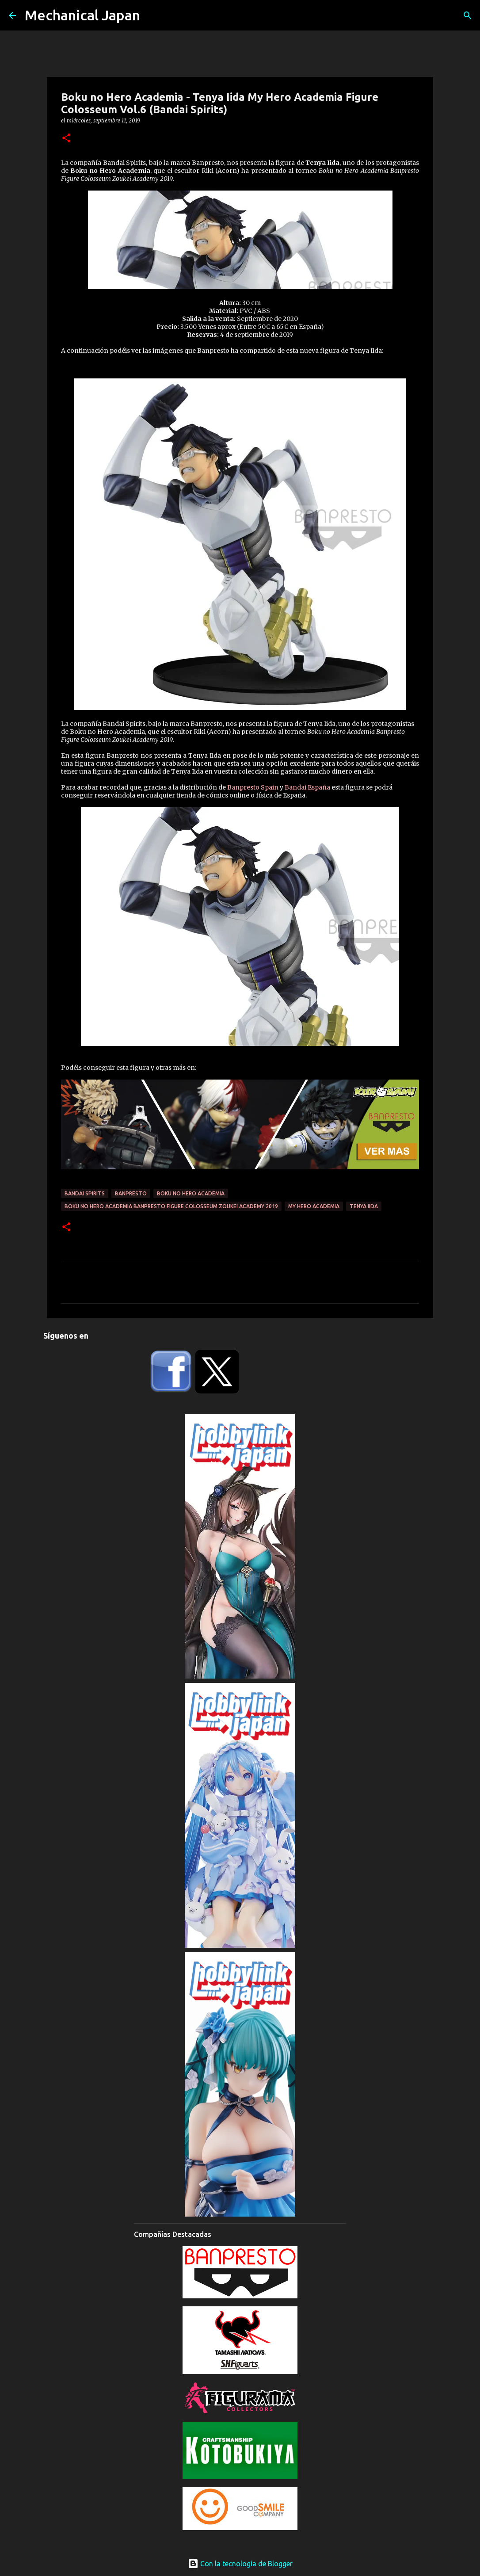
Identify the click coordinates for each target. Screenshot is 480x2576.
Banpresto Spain (252, 787)
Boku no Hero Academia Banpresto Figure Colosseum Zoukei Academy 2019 (171, 1206)
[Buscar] (467, 15)
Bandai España (307, 787)
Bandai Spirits (85, 1193)
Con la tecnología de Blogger (240, 2564)
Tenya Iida (364, 1206)
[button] (66, 139)
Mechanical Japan (82, 15)
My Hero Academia (313, 1206)
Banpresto (131, 1193)
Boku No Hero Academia (191, 1193)
